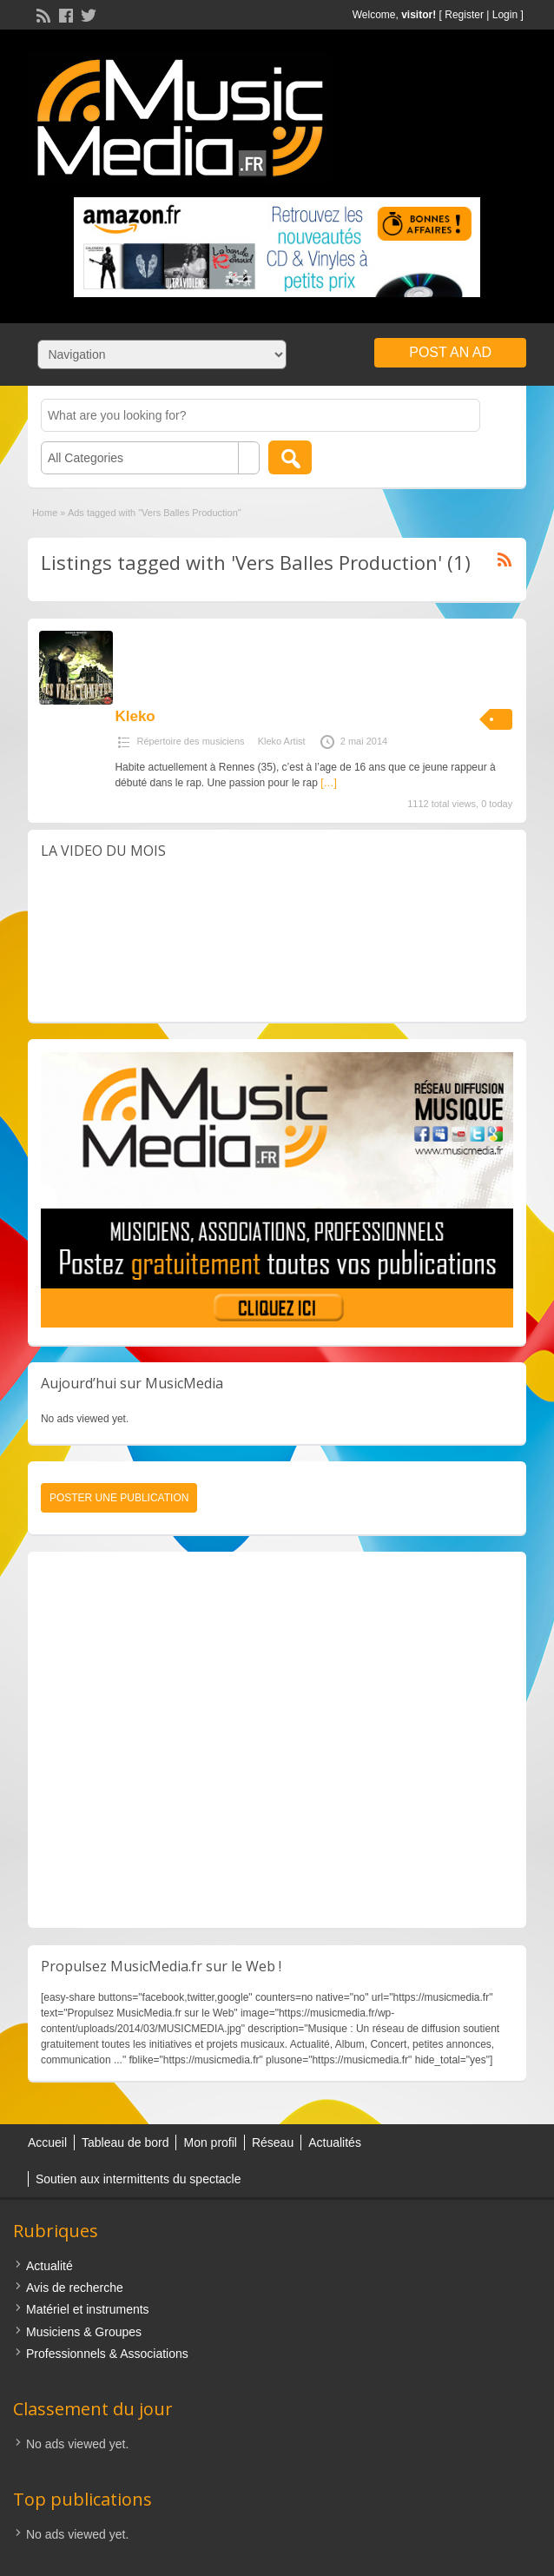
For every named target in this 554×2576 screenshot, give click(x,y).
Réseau (272, 2142)
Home (44, 512)
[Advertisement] (276, 1740)
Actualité (49, 2266)
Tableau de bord (125, 2142)
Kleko (135, 716)
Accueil (47, 2142)
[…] (328, 783)
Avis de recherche (74, 2288)
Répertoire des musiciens (190, 741)
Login (505, 15)
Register (464, 15)
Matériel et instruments (87, 2309)
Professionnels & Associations (107, 2354)
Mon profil (209, 2142)
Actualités (334, 2142)
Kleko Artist (282, 741)
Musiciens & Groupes (84, 2332)
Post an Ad (450, 352)
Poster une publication (118, 1498)
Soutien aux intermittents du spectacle (138, 2179)
